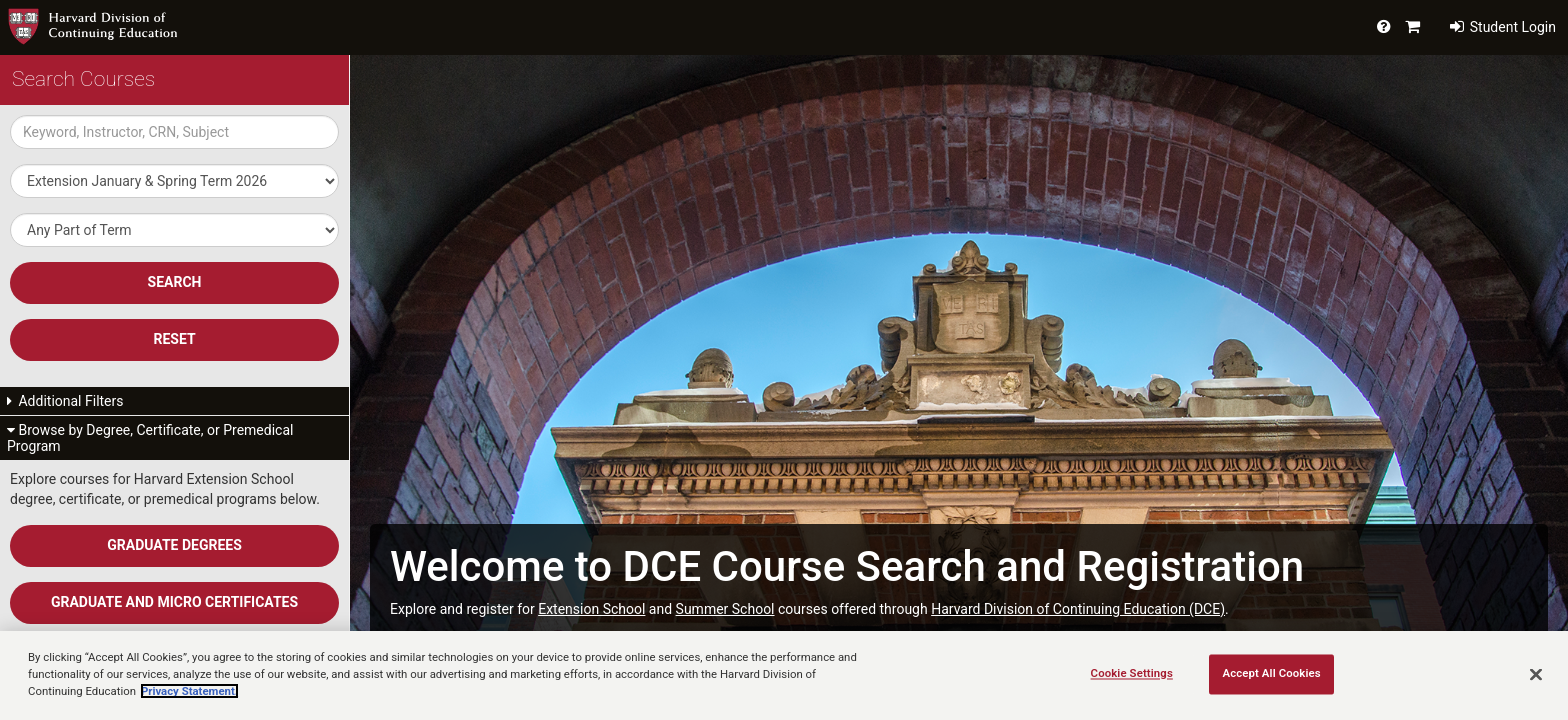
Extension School (591, 609)
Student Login (1503, 27)
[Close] (1536, 674)
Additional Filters (65, 401)
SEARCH (175, 282)
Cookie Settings (1132, 673)
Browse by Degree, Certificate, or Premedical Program (150, 438)
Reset (174, 339)
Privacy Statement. (189, 691)
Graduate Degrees (174, 545)
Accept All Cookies (1271, 673)
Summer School (725, 609)
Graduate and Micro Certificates (174, 602)
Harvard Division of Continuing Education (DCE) (1078, 609)
